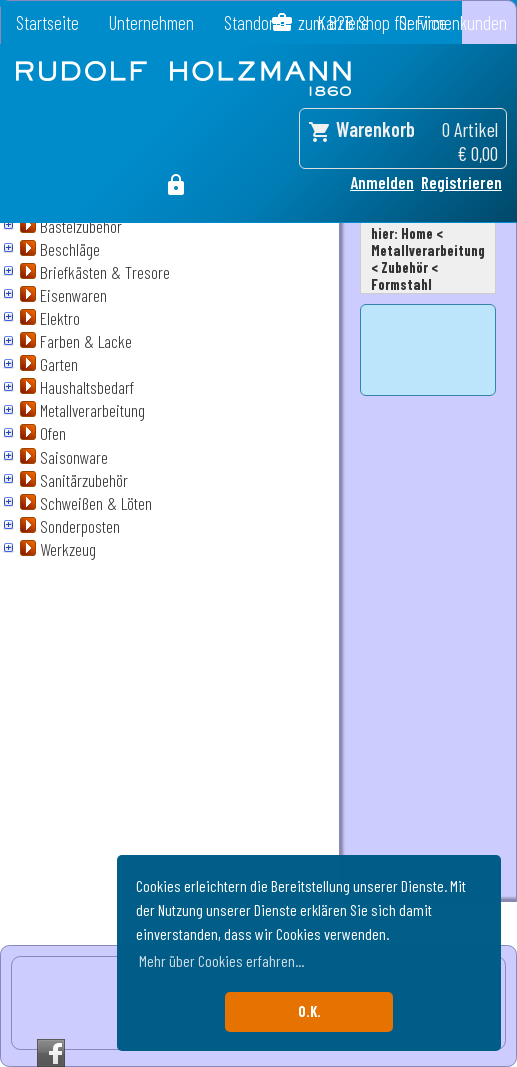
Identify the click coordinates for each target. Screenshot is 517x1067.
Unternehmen (151, 22)
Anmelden (382, 182)
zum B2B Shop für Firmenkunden (402, 22)
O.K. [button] (309, 1011)
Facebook (51, 1053)
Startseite (47, 22)
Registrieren (461, 182)
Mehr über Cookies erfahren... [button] (221, 960)
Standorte (255, 22)
